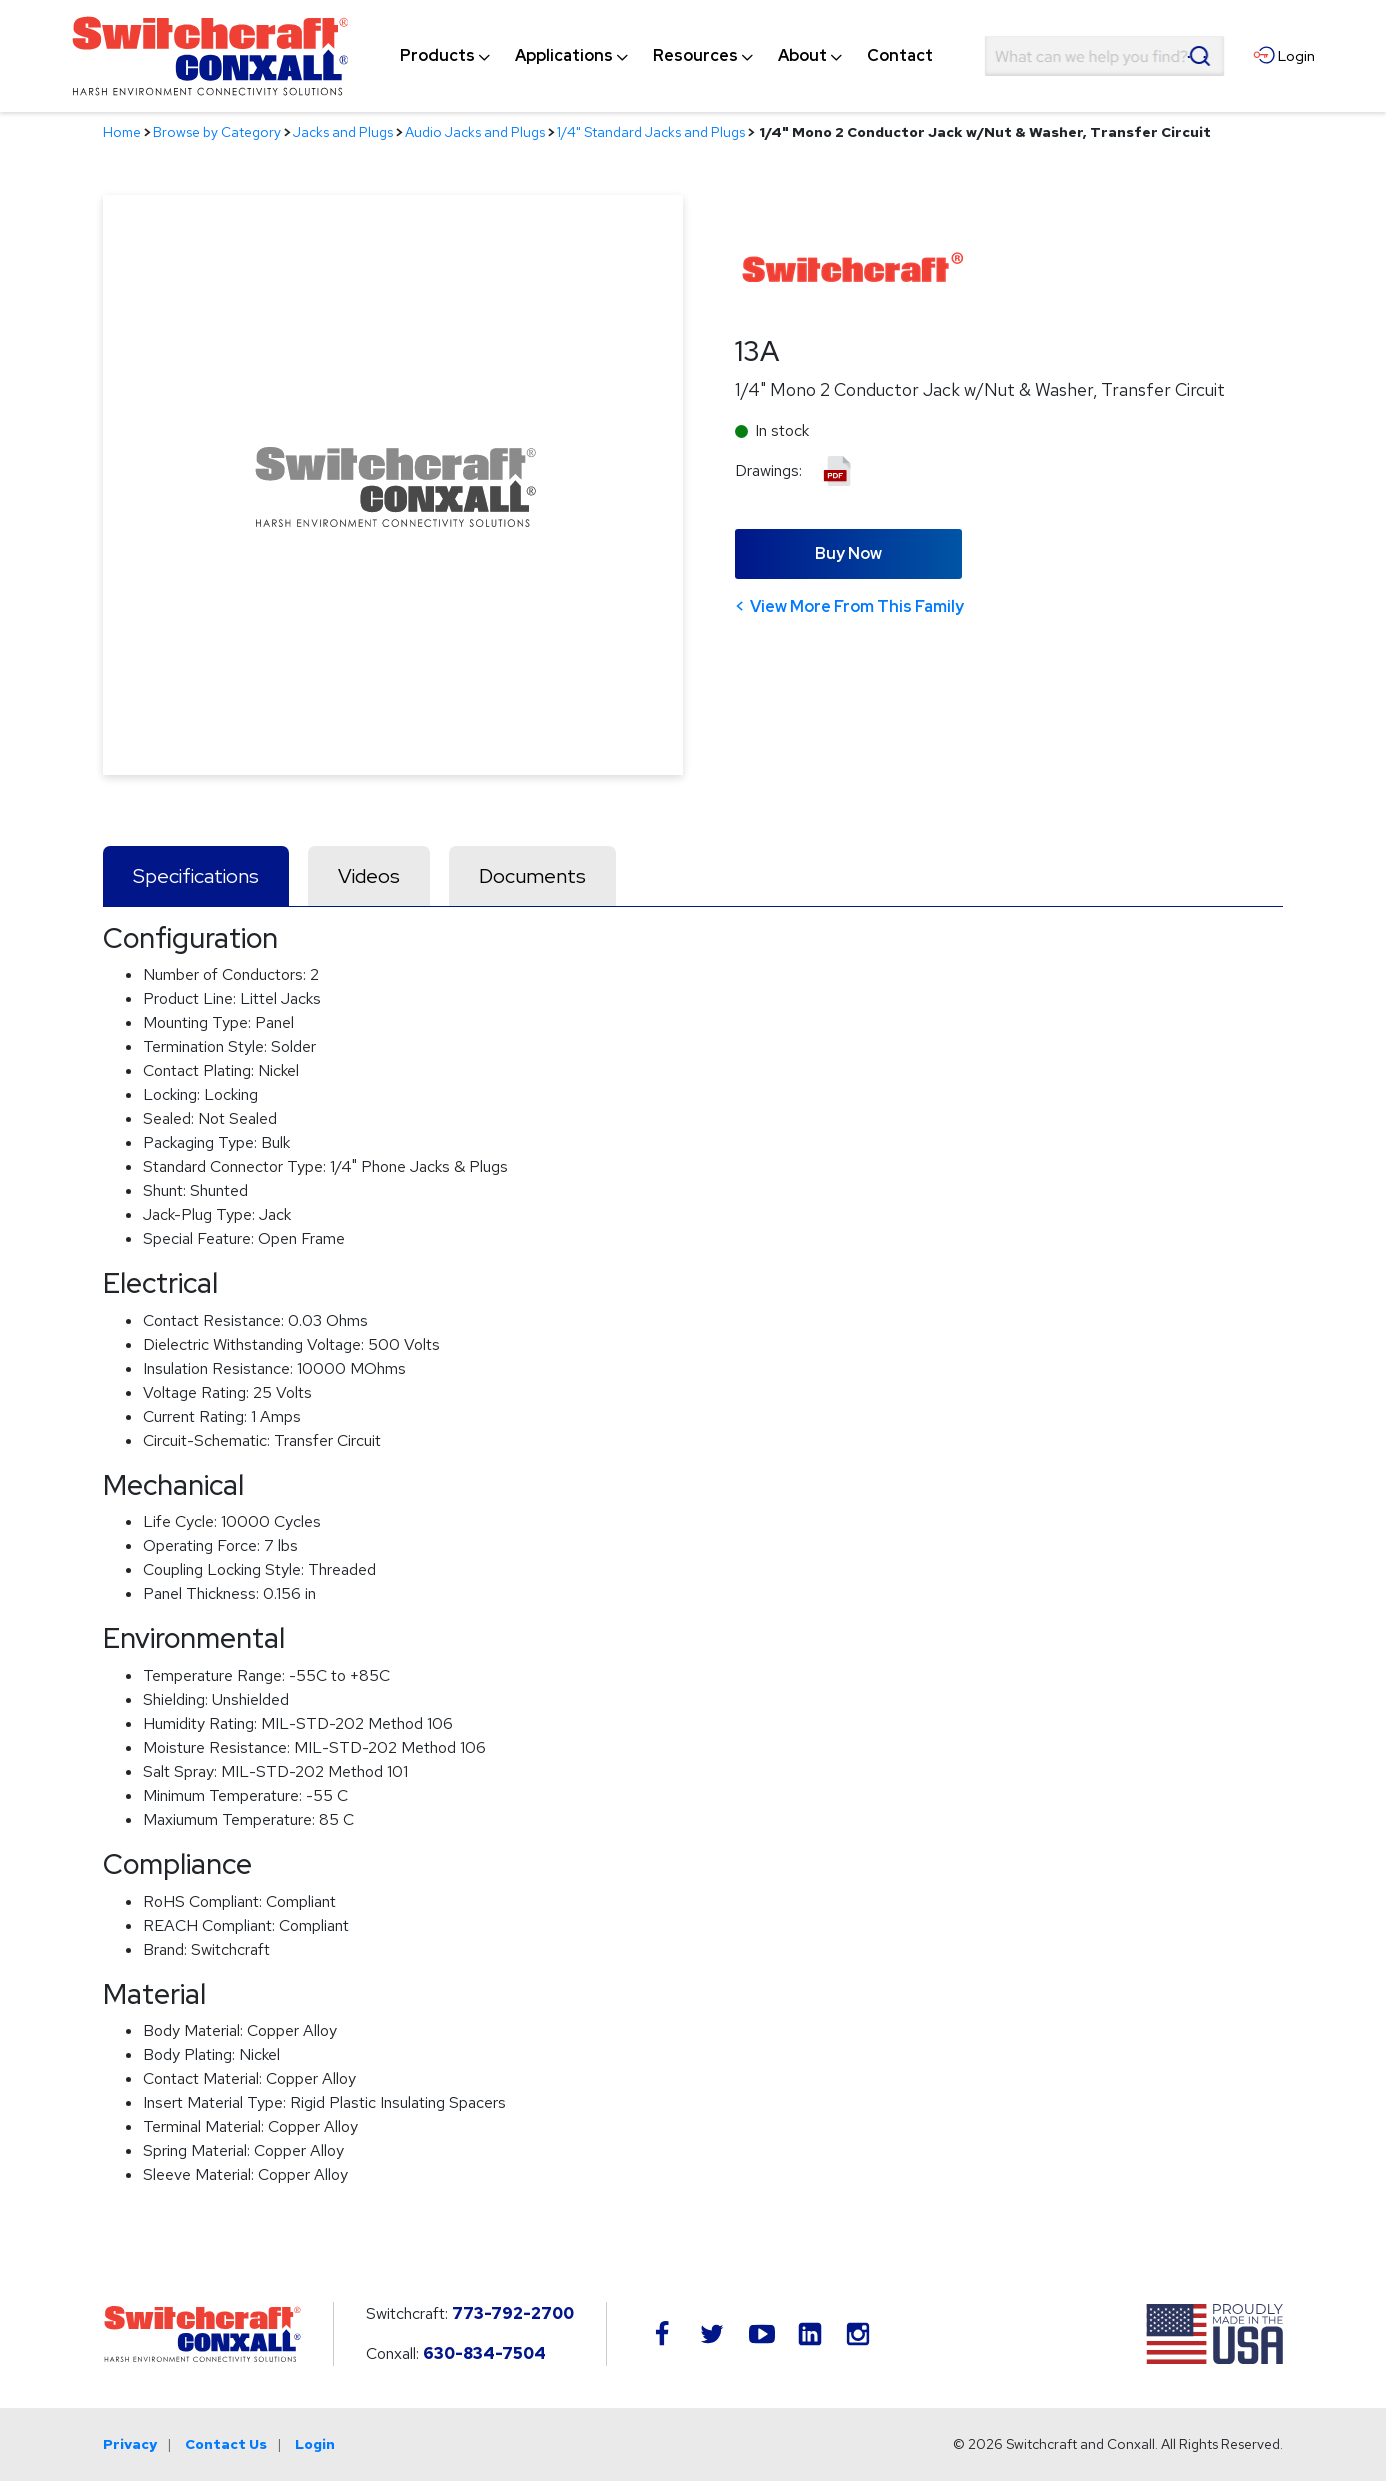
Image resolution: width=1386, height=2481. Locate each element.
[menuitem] (437, 56)
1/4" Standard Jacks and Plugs (651, 132)
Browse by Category (217, 132)
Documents (532, 876)
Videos (369, 876)
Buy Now (848, 553)
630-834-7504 (484, 2353)
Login (315, 2444)
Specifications (196, 876)
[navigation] (666, 56)
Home (122, 132)
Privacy (130, 2444)
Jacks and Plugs (343, 132)
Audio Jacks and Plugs (475, 132)
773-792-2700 (513, 2313)
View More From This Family (857, 606)
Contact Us (226, 2444)
